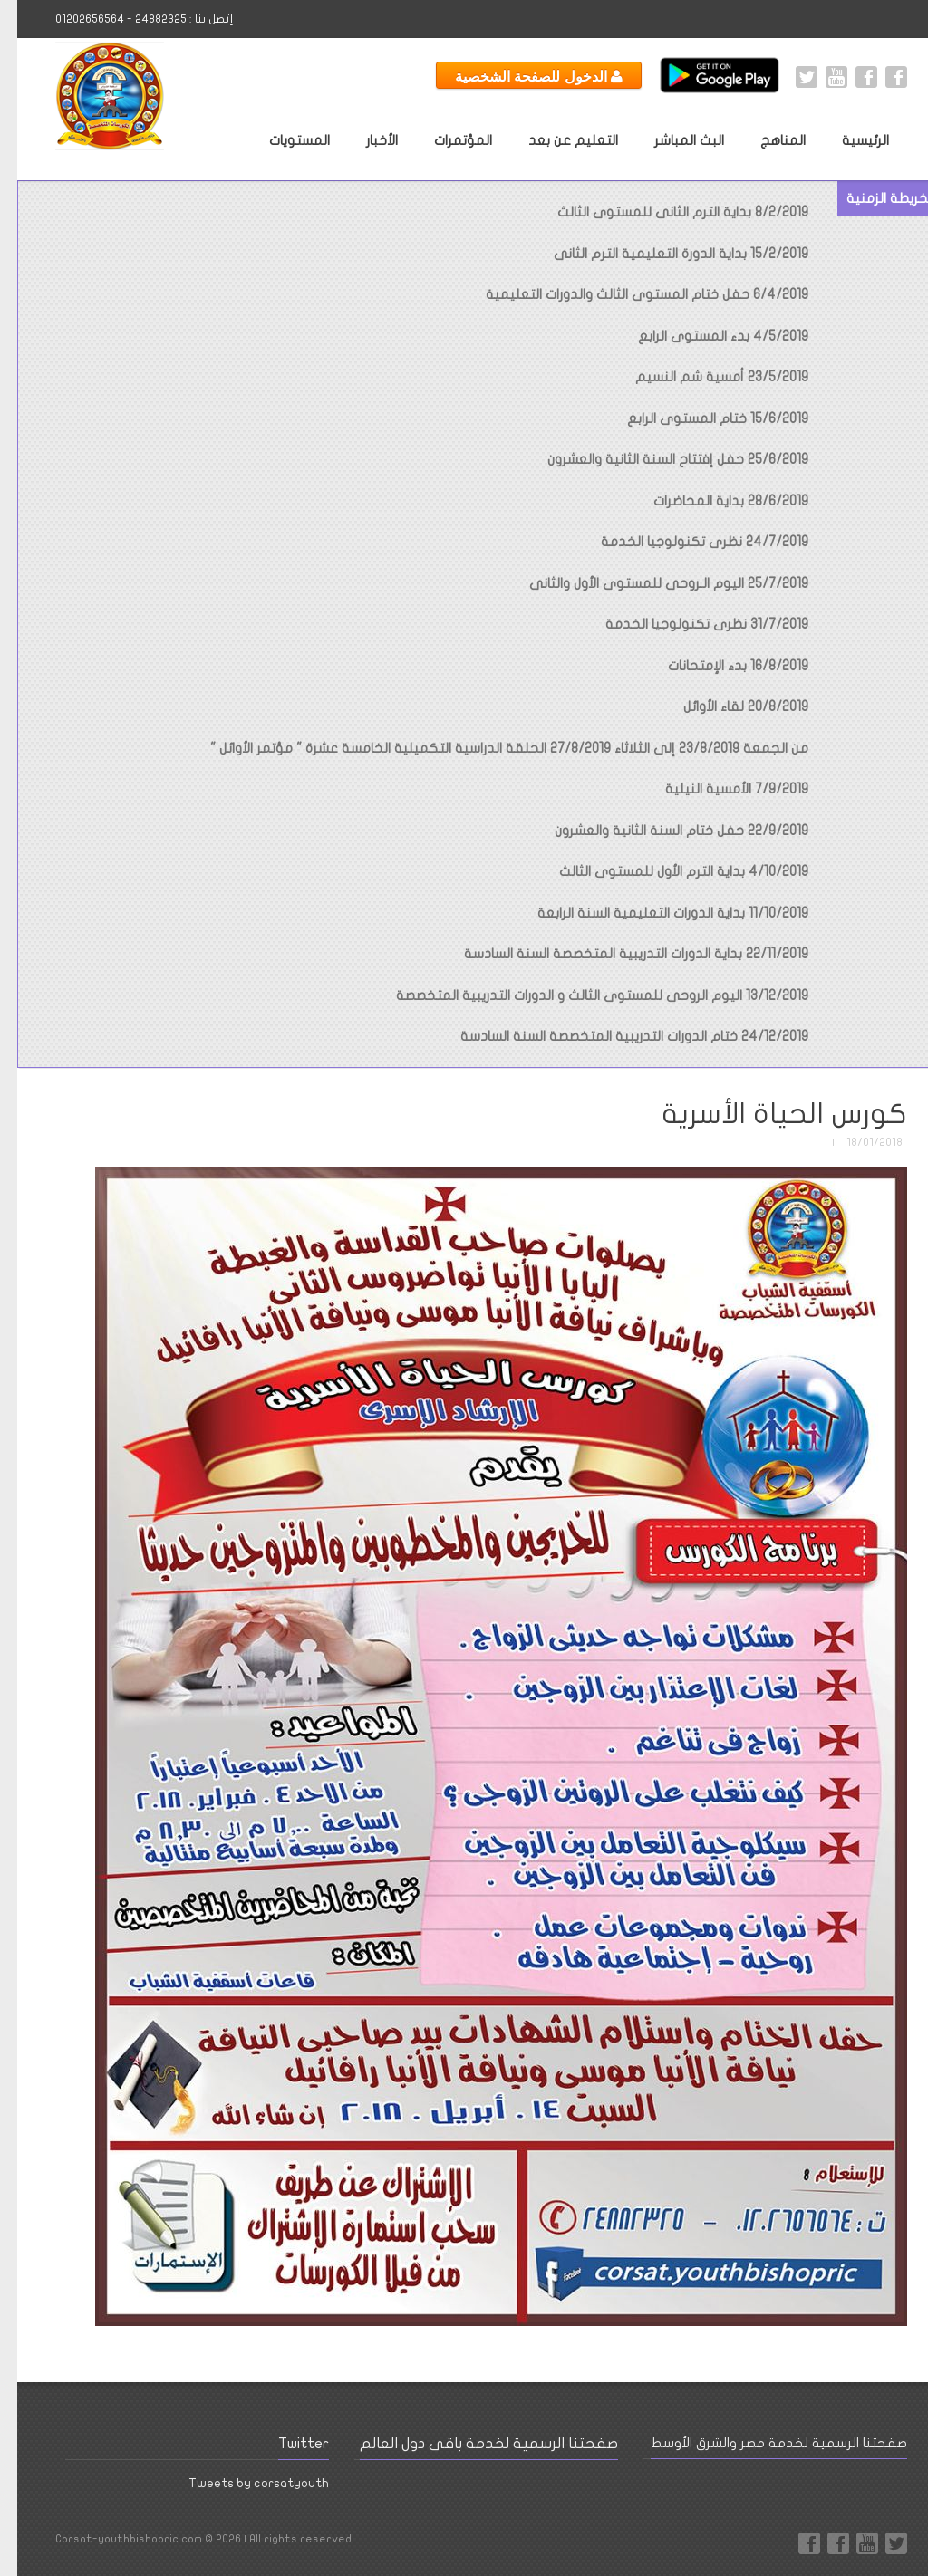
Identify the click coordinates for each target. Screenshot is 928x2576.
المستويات (282, 140)
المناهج (765, 140)
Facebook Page (792, 2543)
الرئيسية (848, 140)
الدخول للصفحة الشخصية (521, 76)
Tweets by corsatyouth (241, 2483)
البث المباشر (672, 140)
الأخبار (365, 140)
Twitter (789, 77)
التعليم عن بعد (556, 140)
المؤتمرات (446, 140)
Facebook (879, 77)
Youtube (819, 77)
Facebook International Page (849, 77)
